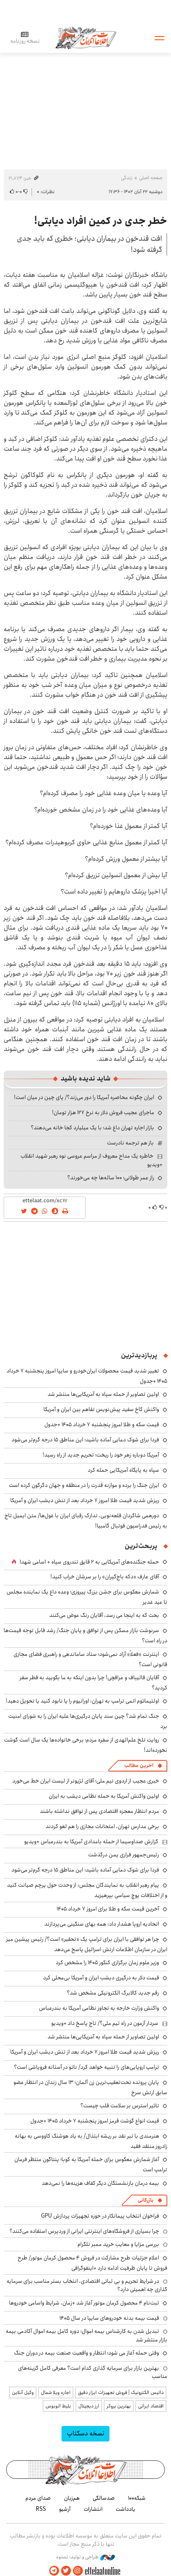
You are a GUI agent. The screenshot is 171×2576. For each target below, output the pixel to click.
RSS (41, 2509)
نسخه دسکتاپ (85, 2433)
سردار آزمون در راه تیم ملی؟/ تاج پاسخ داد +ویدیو (104, 2023)
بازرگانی (145, 2200)
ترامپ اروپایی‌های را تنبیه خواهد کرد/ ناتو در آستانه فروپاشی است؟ (86, 2067)
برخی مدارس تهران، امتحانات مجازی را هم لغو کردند (102, 1826)
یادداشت (125, 2509)
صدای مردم (38, 2498)
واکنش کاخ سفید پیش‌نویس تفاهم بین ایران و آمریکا (101, 1409)
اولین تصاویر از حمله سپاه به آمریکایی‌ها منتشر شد (103, 1394)
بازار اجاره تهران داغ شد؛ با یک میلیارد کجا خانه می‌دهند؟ (92, 1127)
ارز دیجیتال (88, 2406)
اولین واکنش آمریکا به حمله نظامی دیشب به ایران (104, 1796)
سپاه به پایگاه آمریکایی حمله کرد (123, 1470)
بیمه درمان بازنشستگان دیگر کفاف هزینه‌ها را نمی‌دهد (100, 2183)
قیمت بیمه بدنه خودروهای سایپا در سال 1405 (109, 2318)
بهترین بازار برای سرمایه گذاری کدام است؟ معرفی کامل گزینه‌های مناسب (92, 2372)
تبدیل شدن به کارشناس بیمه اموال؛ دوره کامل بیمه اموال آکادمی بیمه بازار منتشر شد (86, 2335)
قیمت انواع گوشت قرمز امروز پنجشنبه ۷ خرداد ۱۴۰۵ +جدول (94, 2120)
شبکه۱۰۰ (137, 2498)
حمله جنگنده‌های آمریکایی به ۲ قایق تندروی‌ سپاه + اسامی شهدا (89, 1561)
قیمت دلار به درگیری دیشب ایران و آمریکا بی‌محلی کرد (101, 1977)
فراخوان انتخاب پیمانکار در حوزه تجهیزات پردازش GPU (100, 2215)
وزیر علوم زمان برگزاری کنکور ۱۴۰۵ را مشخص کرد (107, 1962)
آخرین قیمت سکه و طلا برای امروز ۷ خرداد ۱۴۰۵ (108, 1908)
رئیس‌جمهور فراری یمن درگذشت (123, 1854)
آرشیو (65, 2509)
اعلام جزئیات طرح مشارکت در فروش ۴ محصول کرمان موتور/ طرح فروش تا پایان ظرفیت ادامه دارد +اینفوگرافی (92, 2263)
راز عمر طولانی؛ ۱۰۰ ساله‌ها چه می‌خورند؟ (110, 1177)
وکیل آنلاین (23, 2392)
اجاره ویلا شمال (56, 2392)
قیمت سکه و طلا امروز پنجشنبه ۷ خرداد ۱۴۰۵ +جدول (101, 1424)
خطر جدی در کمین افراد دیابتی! (100, 221)
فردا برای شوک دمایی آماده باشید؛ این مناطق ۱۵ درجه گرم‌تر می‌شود (85, 1439)
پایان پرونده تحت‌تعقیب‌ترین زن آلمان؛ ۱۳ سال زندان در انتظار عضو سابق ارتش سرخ (90, 2087)
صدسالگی (104, 2498)
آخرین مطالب (138, 1765)
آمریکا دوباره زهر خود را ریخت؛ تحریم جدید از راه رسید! (101, 1454)
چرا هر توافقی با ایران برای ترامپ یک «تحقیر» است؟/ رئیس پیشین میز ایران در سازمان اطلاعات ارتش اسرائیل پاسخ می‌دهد (86, 1944)
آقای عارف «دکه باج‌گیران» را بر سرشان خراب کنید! (104, 1576)
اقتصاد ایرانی (151, 2406)
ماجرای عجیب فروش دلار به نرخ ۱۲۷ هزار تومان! (103, 1112)
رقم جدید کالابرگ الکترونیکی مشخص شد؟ (113, 1992)
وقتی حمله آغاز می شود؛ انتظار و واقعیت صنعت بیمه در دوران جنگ (86, 2352)
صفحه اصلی (150, 178)
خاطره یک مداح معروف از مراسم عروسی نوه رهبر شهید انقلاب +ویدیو (91, 1160)
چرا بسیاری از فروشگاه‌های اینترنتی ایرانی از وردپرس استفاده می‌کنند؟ (84, 2231)
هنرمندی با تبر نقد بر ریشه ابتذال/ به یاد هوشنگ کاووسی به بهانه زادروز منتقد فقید (91, 2141)
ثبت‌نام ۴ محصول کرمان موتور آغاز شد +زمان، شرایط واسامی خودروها (84, 2302)
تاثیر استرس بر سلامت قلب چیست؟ (119, 2105)
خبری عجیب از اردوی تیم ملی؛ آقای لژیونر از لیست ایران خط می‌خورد (85, 1780)
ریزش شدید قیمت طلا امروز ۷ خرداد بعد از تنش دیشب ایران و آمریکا (84, 1500)
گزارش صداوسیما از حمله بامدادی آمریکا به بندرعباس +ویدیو (91, 1841)
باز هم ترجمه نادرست (130, 1142)
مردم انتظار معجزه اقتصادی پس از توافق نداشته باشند (99, 1811)
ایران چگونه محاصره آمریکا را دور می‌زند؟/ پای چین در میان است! (84, 1097)
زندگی (126, 178)
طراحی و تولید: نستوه (85, 2557)
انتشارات (93, 2509)
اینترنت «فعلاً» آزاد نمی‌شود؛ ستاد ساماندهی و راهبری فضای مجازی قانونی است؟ (90, 1659)
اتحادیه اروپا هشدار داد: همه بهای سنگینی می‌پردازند (101, 1924)
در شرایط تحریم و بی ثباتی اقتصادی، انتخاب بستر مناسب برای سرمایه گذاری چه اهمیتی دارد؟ (87, 2285)
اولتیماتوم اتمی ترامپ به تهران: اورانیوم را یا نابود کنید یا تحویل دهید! (82, 1700)
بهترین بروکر (119, 2406)
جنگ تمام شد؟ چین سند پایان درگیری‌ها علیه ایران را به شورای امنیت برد (87, 1721)
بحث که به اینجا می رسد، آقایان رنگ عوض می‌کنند (104, 1615)
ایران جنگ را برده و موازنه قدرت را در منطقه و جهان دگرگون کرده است (84, 1485)
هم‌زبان (72, 2498)
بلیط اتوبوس (58, 2406)
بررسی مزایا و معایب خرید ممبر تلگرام (118, 2244)
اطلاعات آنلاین (85, 37)
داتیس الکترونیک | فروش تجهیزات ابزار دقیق (121, 2392)
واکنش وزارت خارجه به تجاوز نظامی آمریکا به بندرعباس (99, 2008)
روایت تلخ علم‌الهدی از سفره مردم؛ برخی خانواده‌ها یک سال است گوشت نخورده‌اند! (85, 1745)
